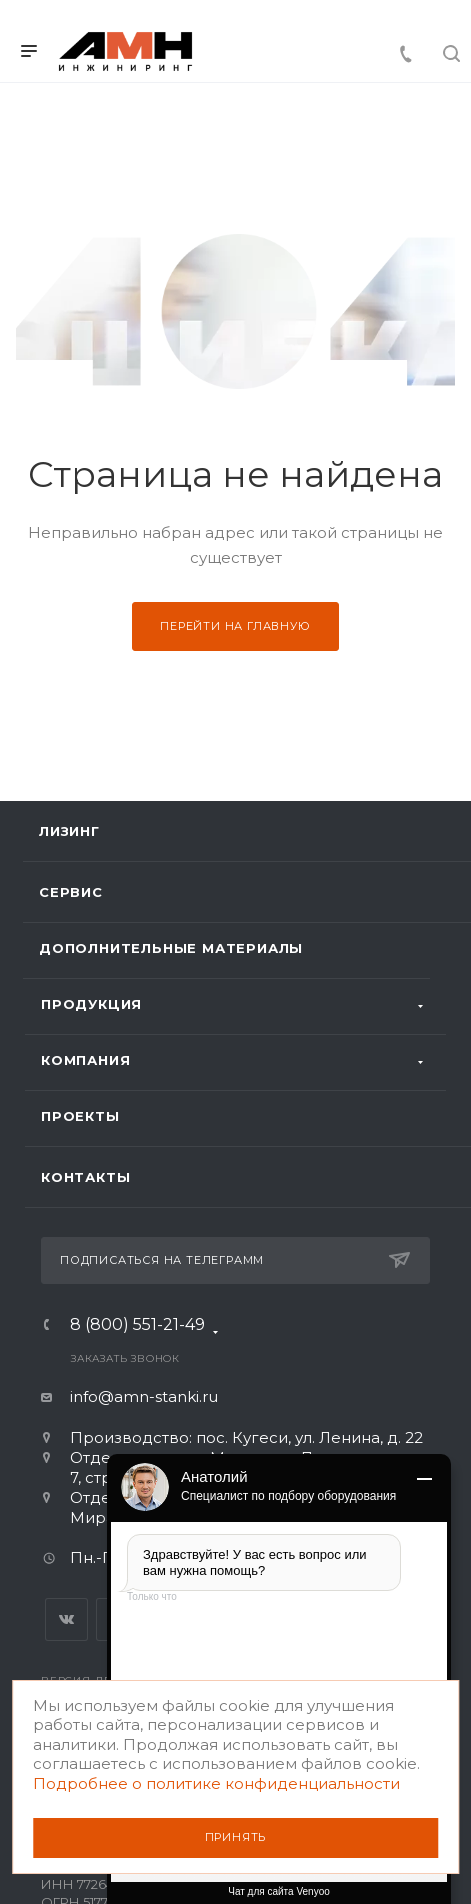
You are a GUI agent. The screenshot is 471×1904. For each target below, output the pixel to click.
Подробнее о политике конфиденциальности (216, 1783)
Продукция (91, 1004)
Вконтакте (66, 1619)
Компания (85, 1060)
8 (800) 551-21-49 (137, 1328)
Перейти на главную (235, 626)
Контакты (85, 1177)
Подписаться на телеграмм (235, 1260)
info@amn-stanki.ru (144, 1396)
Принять (236, 1837)
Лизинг (69, 831)
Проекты (80, 1116)
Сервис (71, 892)
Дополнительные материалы (171, 948)
